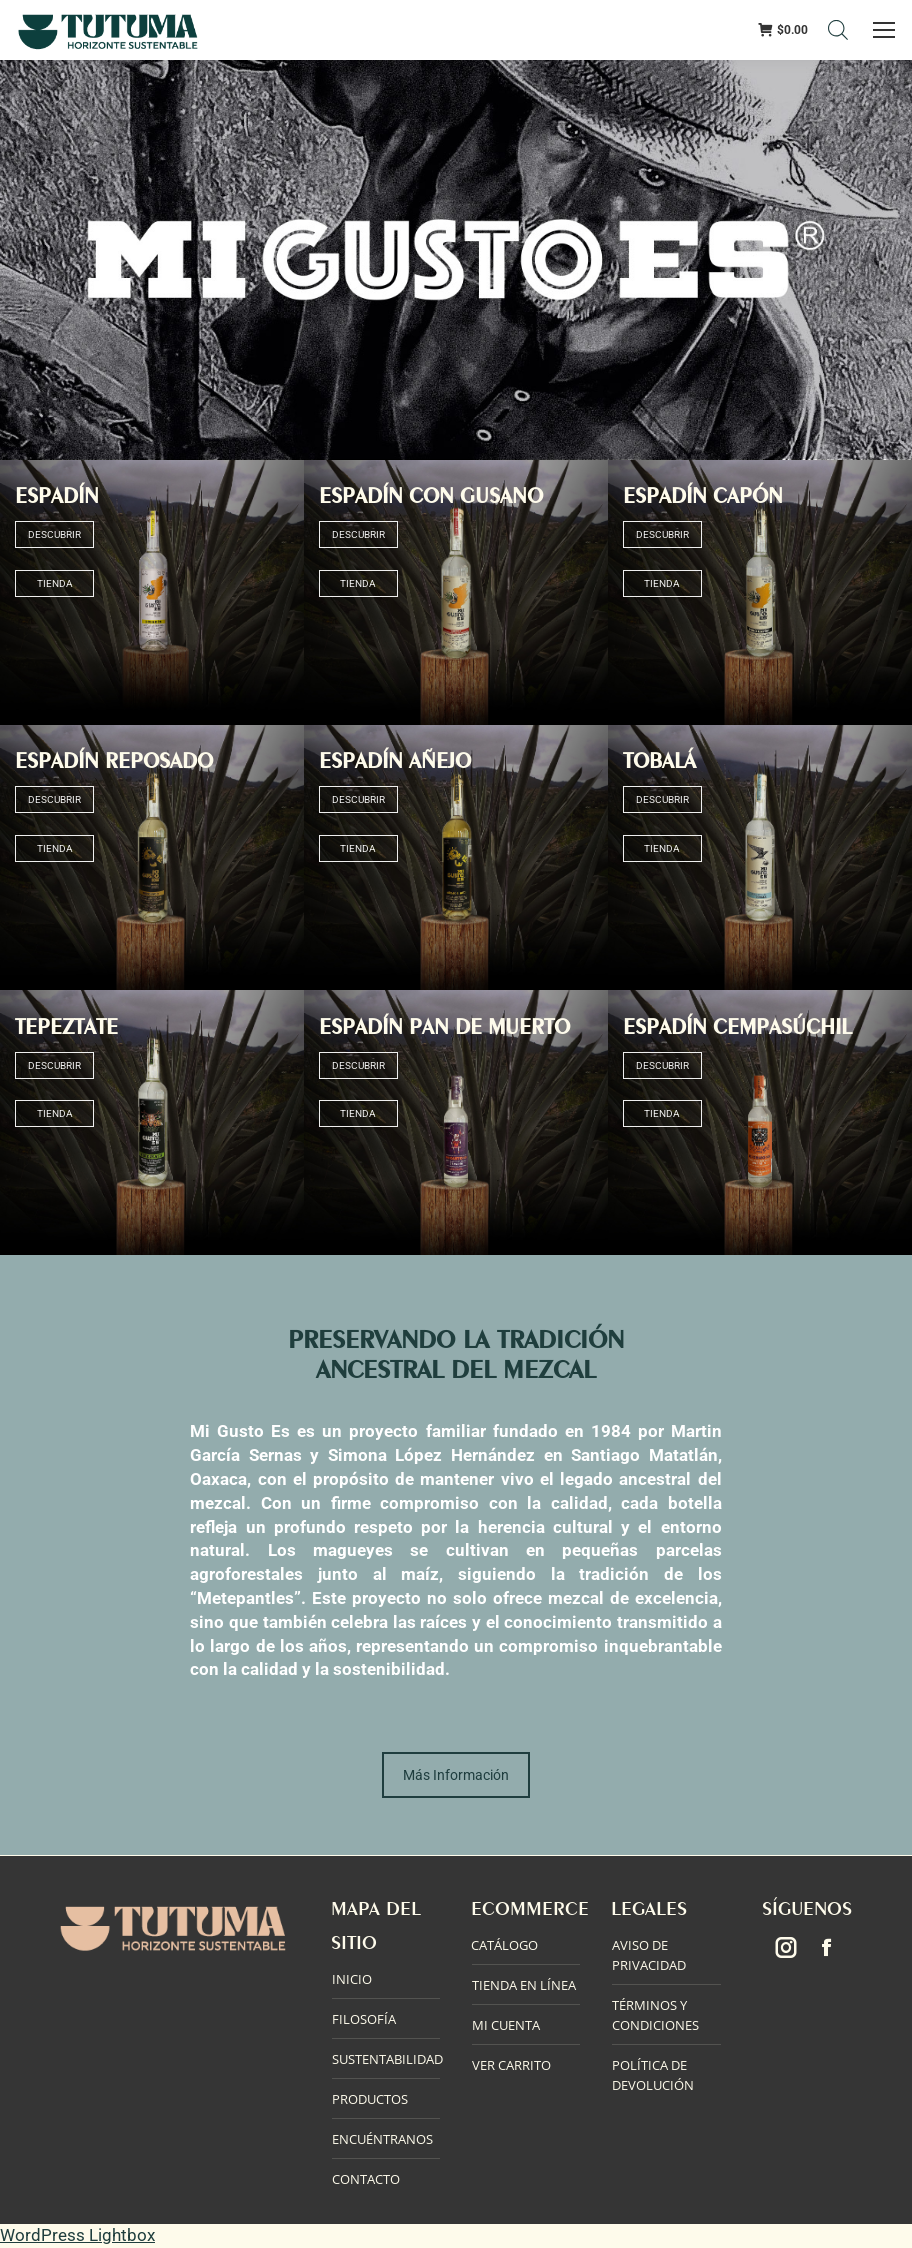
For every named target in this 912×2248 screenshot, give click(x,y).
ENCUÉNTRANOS (382, 2139)
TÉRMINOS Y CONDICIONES (655, 2015)
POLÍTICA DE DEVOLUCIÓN (653, 2075)
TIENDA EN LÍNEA (524, 1985)
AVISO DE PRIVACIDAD (649, 1955)
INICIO (352, 1979)
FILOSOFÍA (364, 2019)
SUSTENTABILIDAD (387, 2059)
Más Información (456, 1775)
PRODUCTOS (370, 2099)
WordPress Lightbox (77, 2235)
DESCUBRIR (54, 534)
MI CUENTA (506, 2025)
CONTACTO (366, 2179)
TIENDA (54, 583)
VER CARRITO (511, 2065)
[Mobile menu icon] (885, 30)
